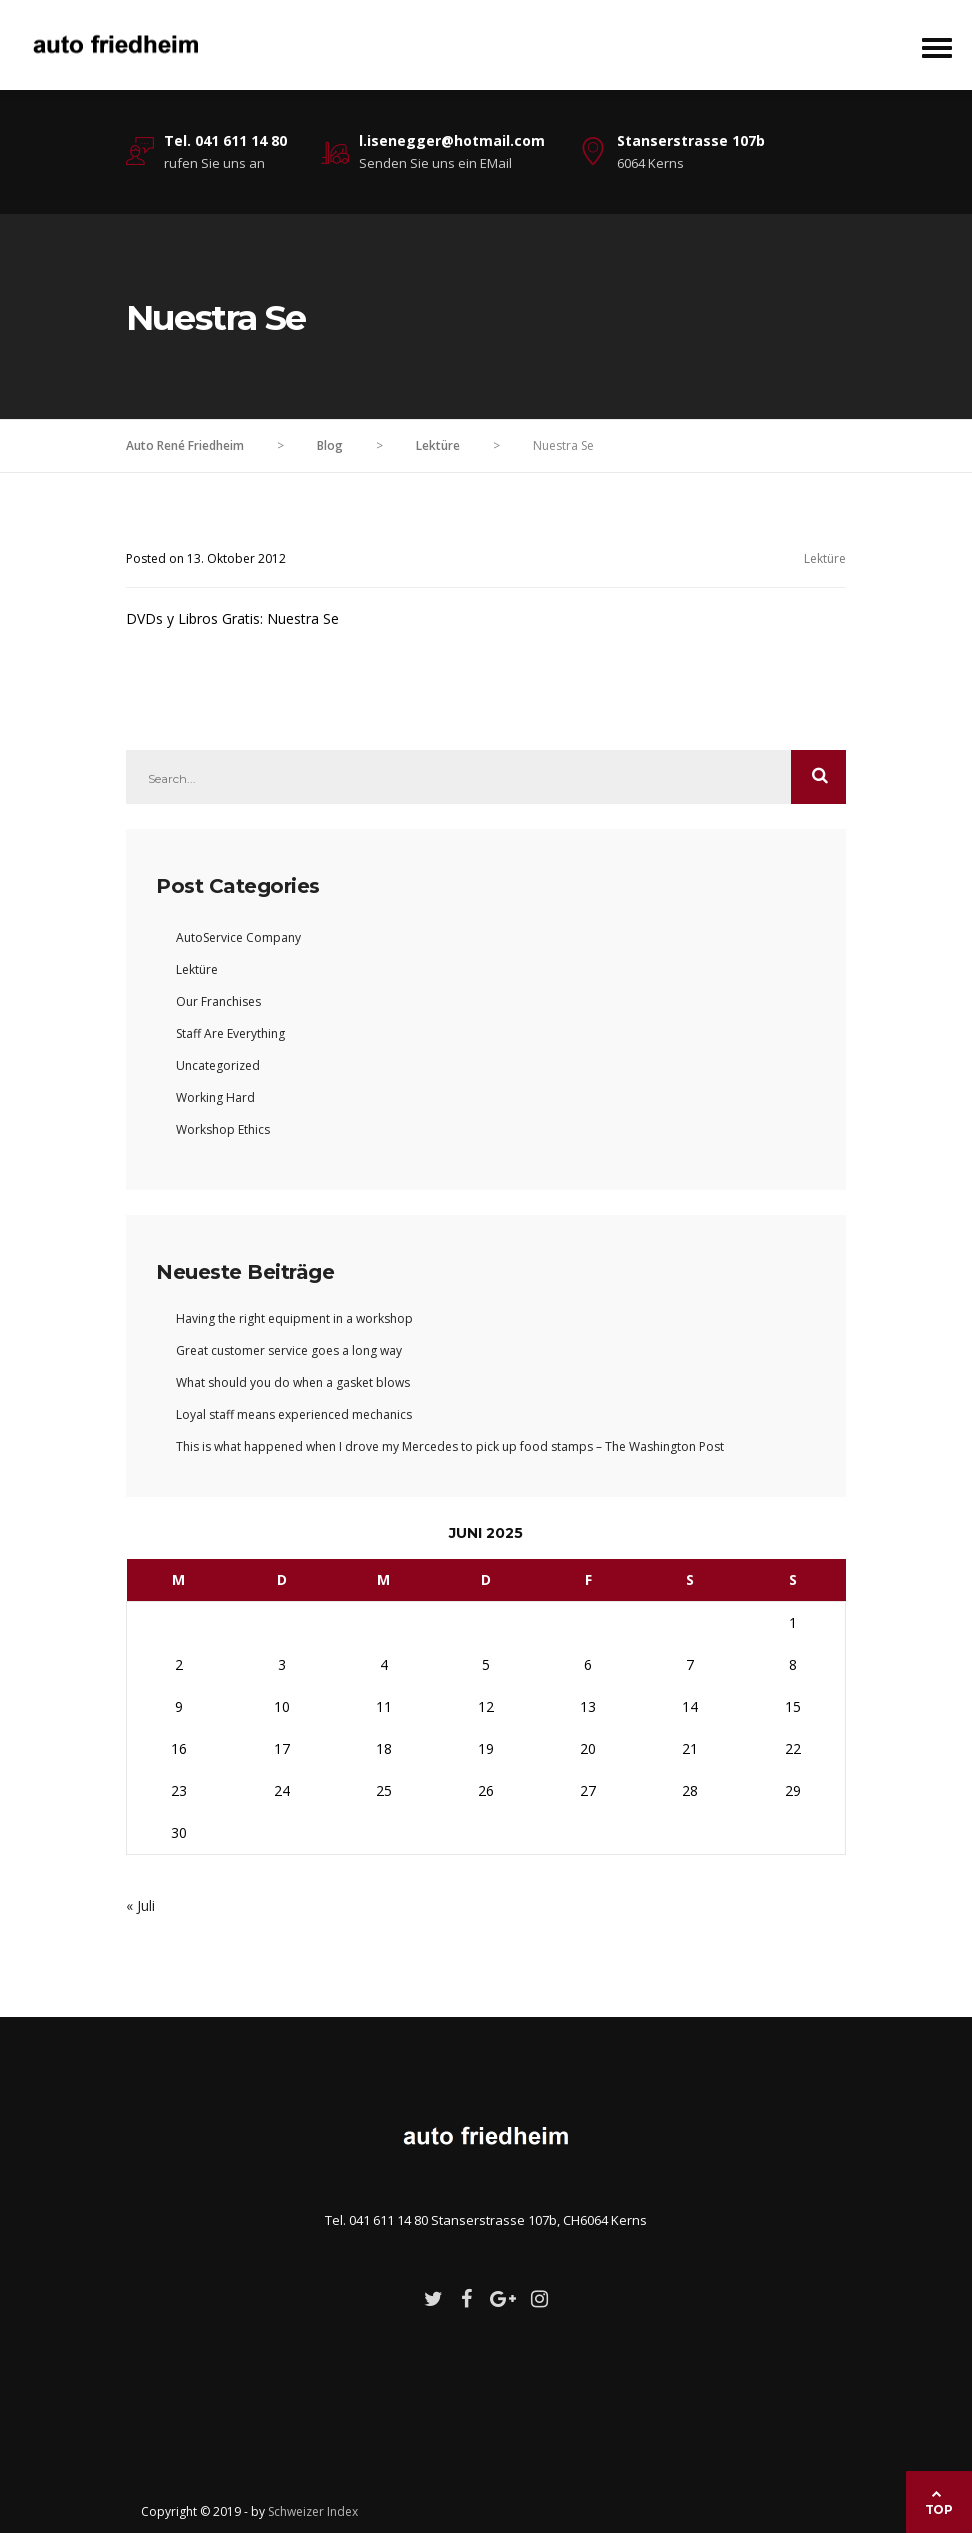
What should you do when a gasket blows (293, 1382)
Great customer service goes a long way (289, 1350)
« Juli (140, 1905)
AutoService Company (238, 937)
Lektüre (825, 558)
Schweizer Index (313, 2511)
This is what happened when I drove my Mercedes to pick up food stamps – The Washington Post (450, 1446)
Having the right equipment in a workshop (294, 1318)
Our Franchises (218, 1001)
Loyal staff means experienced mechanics (294, 1414)
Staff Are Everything (230, 1033)
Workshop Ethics (223, 1129)
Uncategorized (218, 1065)
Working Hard (215, 1097)
